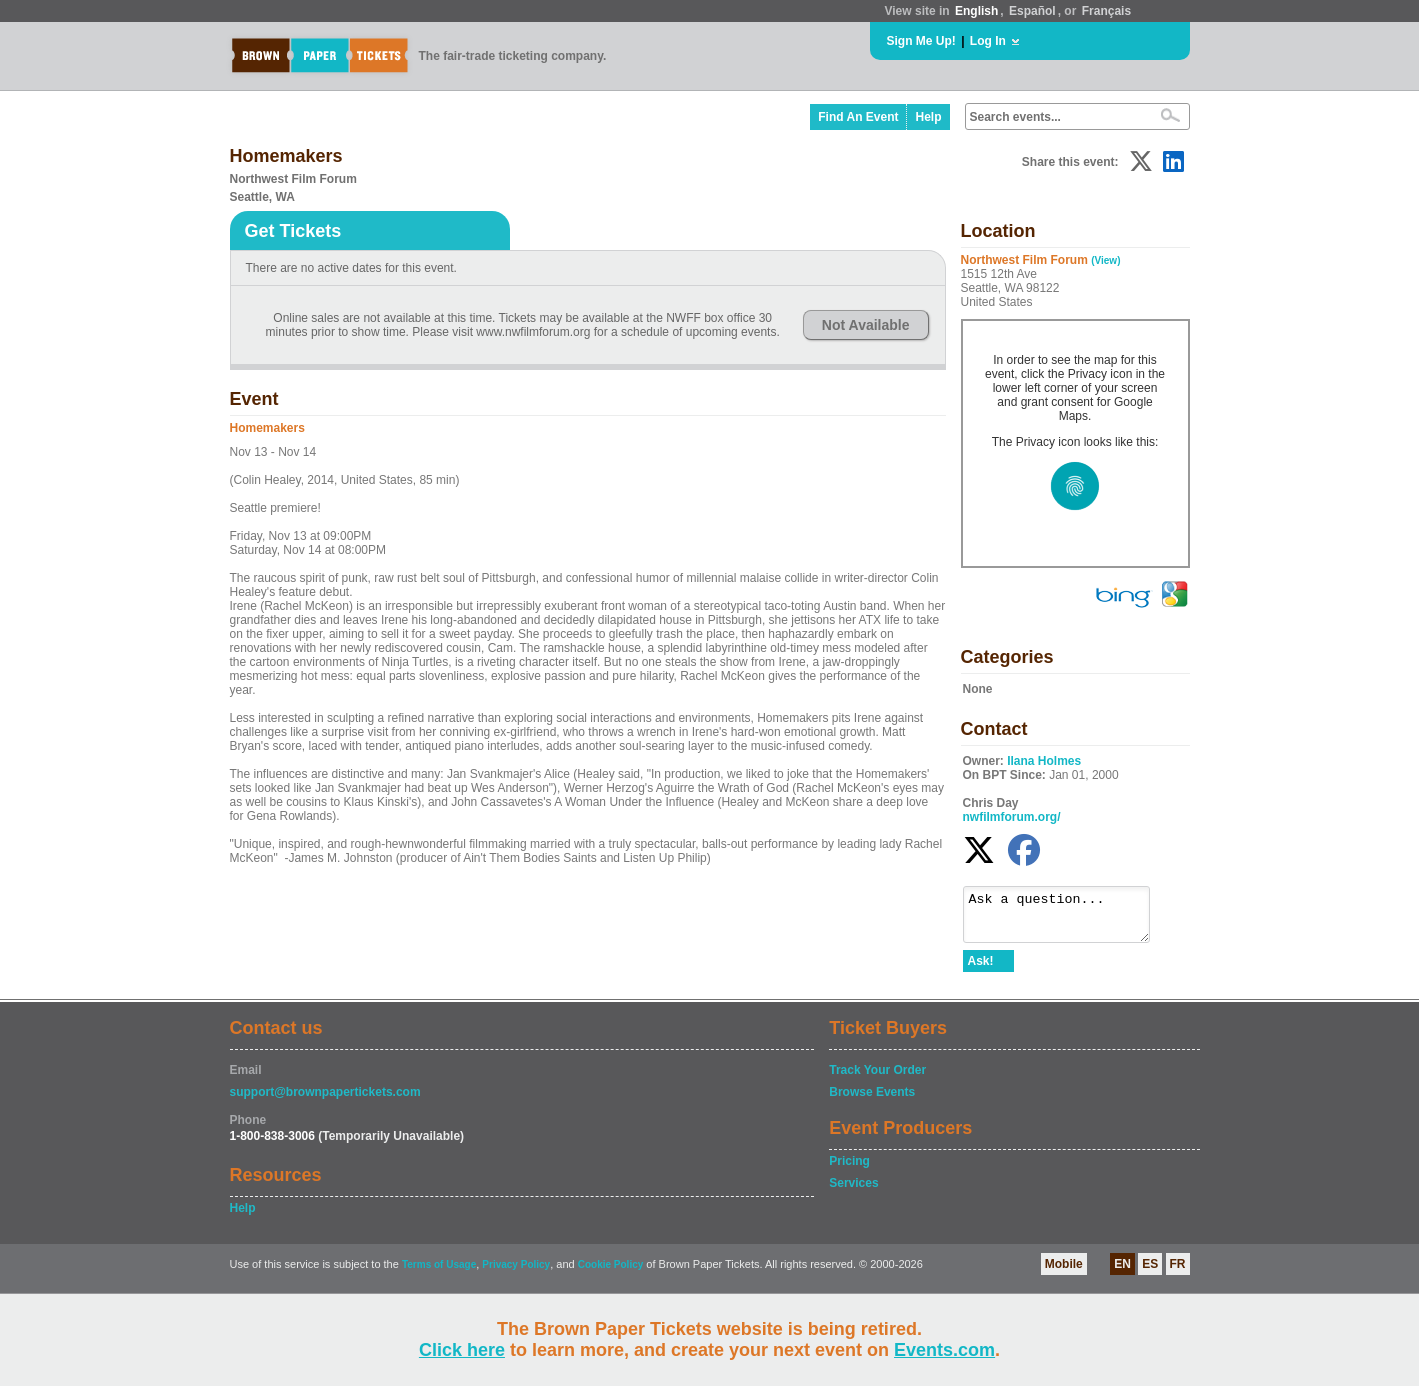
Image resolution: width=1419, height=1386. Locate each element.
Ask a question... (1066, 919)
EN (1122, 1273)
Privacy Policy (516, 1273)
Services (853, 1192)
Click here (462, 1350)
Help (928, 117)
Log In (988, 41)
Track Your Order (877, 1079)
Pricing (849, 1170)
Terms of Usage (439, 1273)
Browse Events (872, 1101)
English (976, 11)
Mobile (1064, 1273)
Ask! (981, 970)
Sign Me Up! (921, 41)
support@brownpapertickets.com (325, 1101)
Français (1106, 11)
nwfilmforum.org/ (1012, 817)
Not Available (866, 325)
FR (1178, 1273)
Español (1032, 11)
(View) (1105, 260)
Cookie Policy (611, 1273)
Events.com (944, 1350)
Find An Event (858, 117)
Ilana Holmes (1044, 761)
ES (1150, 1273)
